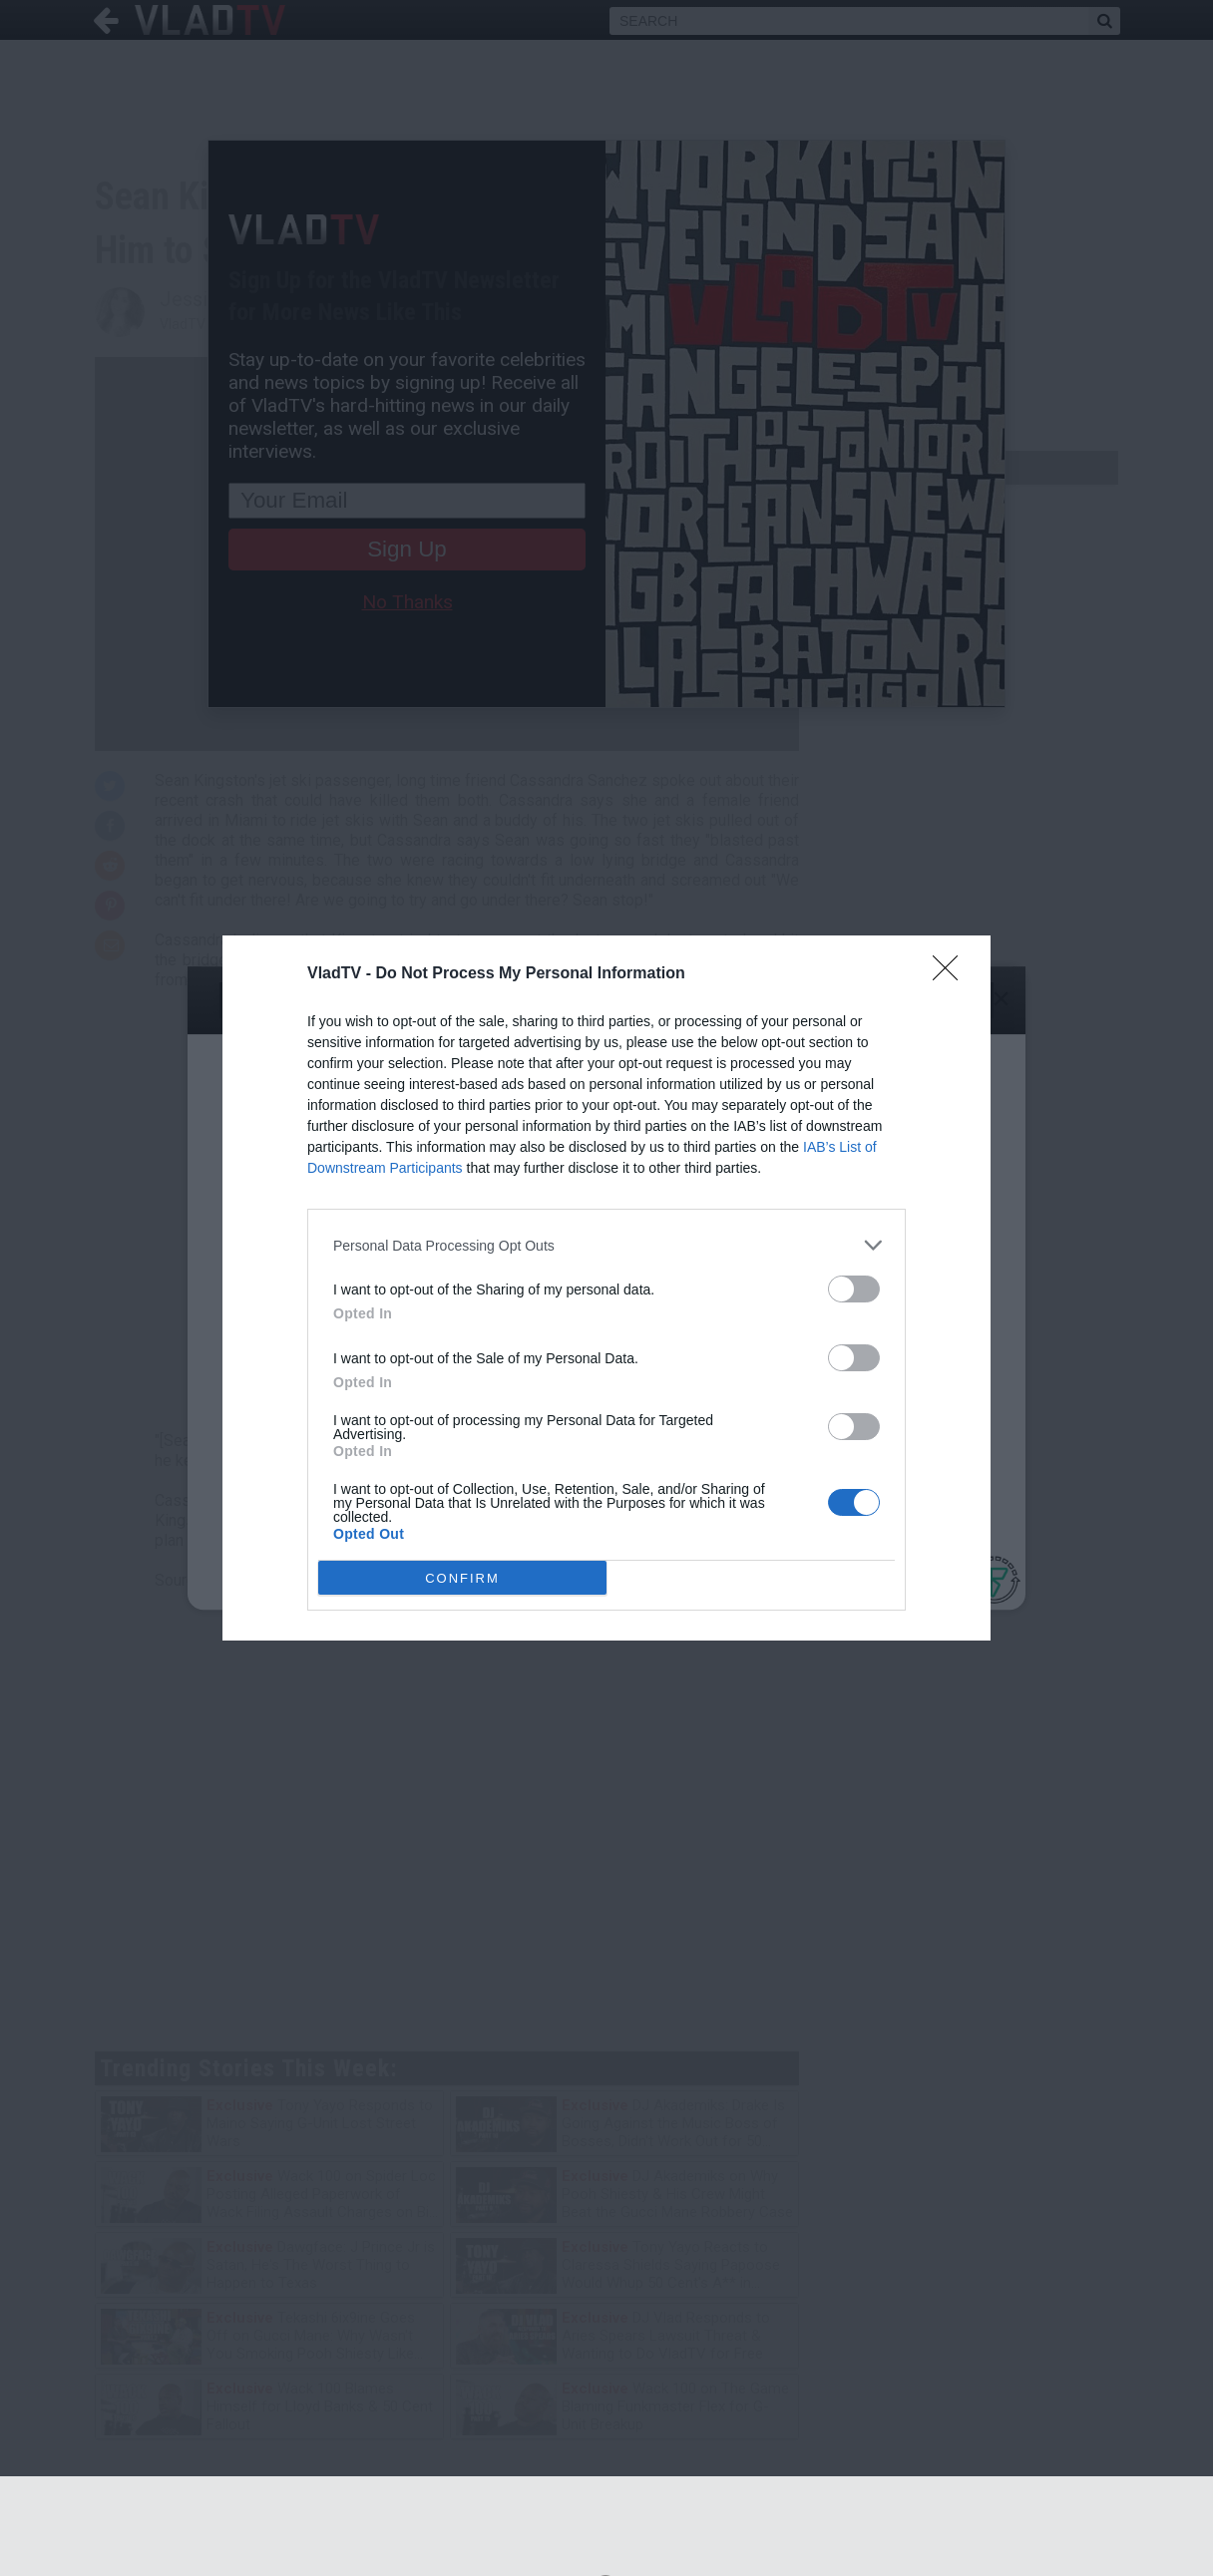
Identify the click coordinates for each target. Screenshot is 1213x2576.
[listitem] (606, 1245)
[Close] (952, 974)
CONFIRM (462, 1577)
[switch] (854, 1289)
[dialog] (606, 1288)
